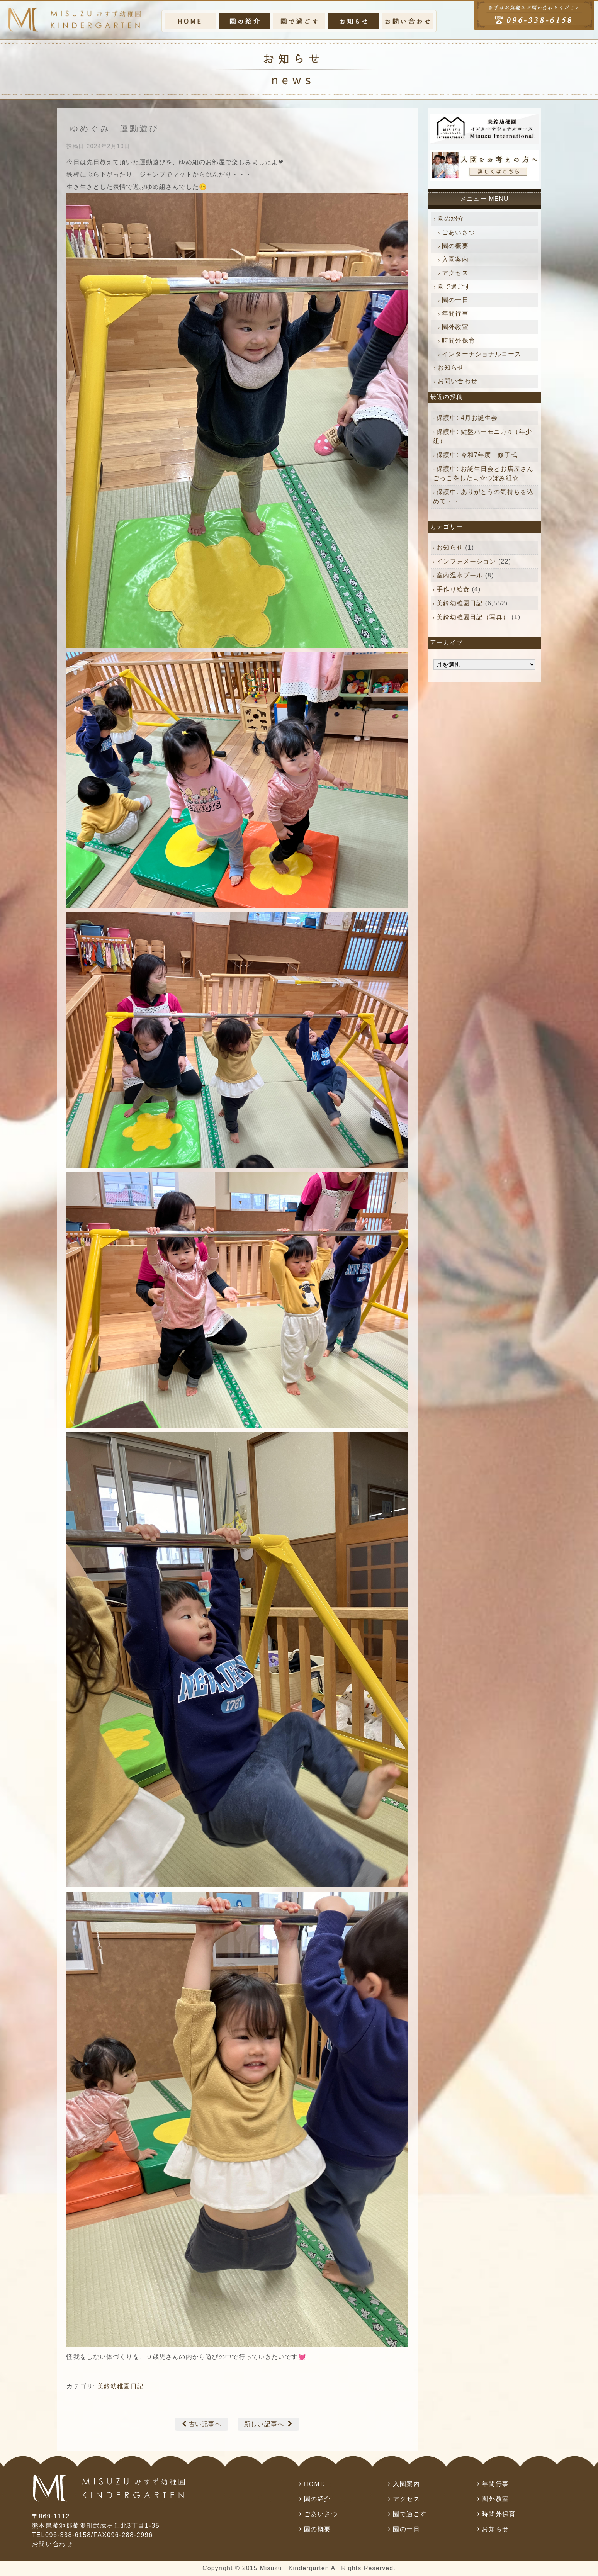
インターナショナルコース (481, 354)
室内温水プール (460, 575)
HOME (314, 2484)
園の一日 (455, 300)
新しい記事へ (264, 2424)
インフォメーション (466, 561)
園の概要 (455, 246)
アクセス (455, 273)
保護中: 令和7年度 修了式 (477, 455)
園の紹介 (451, 218)
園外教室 (455, 327)
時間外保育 (458, 340)
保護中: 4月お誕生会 (467, 417)
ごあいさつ (458, 232)
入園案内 (455, 259)
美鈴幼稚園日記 (120, 2386)
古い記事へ (205, 2424)
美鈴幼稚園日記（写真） (473, 617)
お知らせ (451, 367)
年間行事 (455, 313)
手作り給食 (453, 589)
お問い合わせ (457, 381)
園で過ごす (454, 286)
